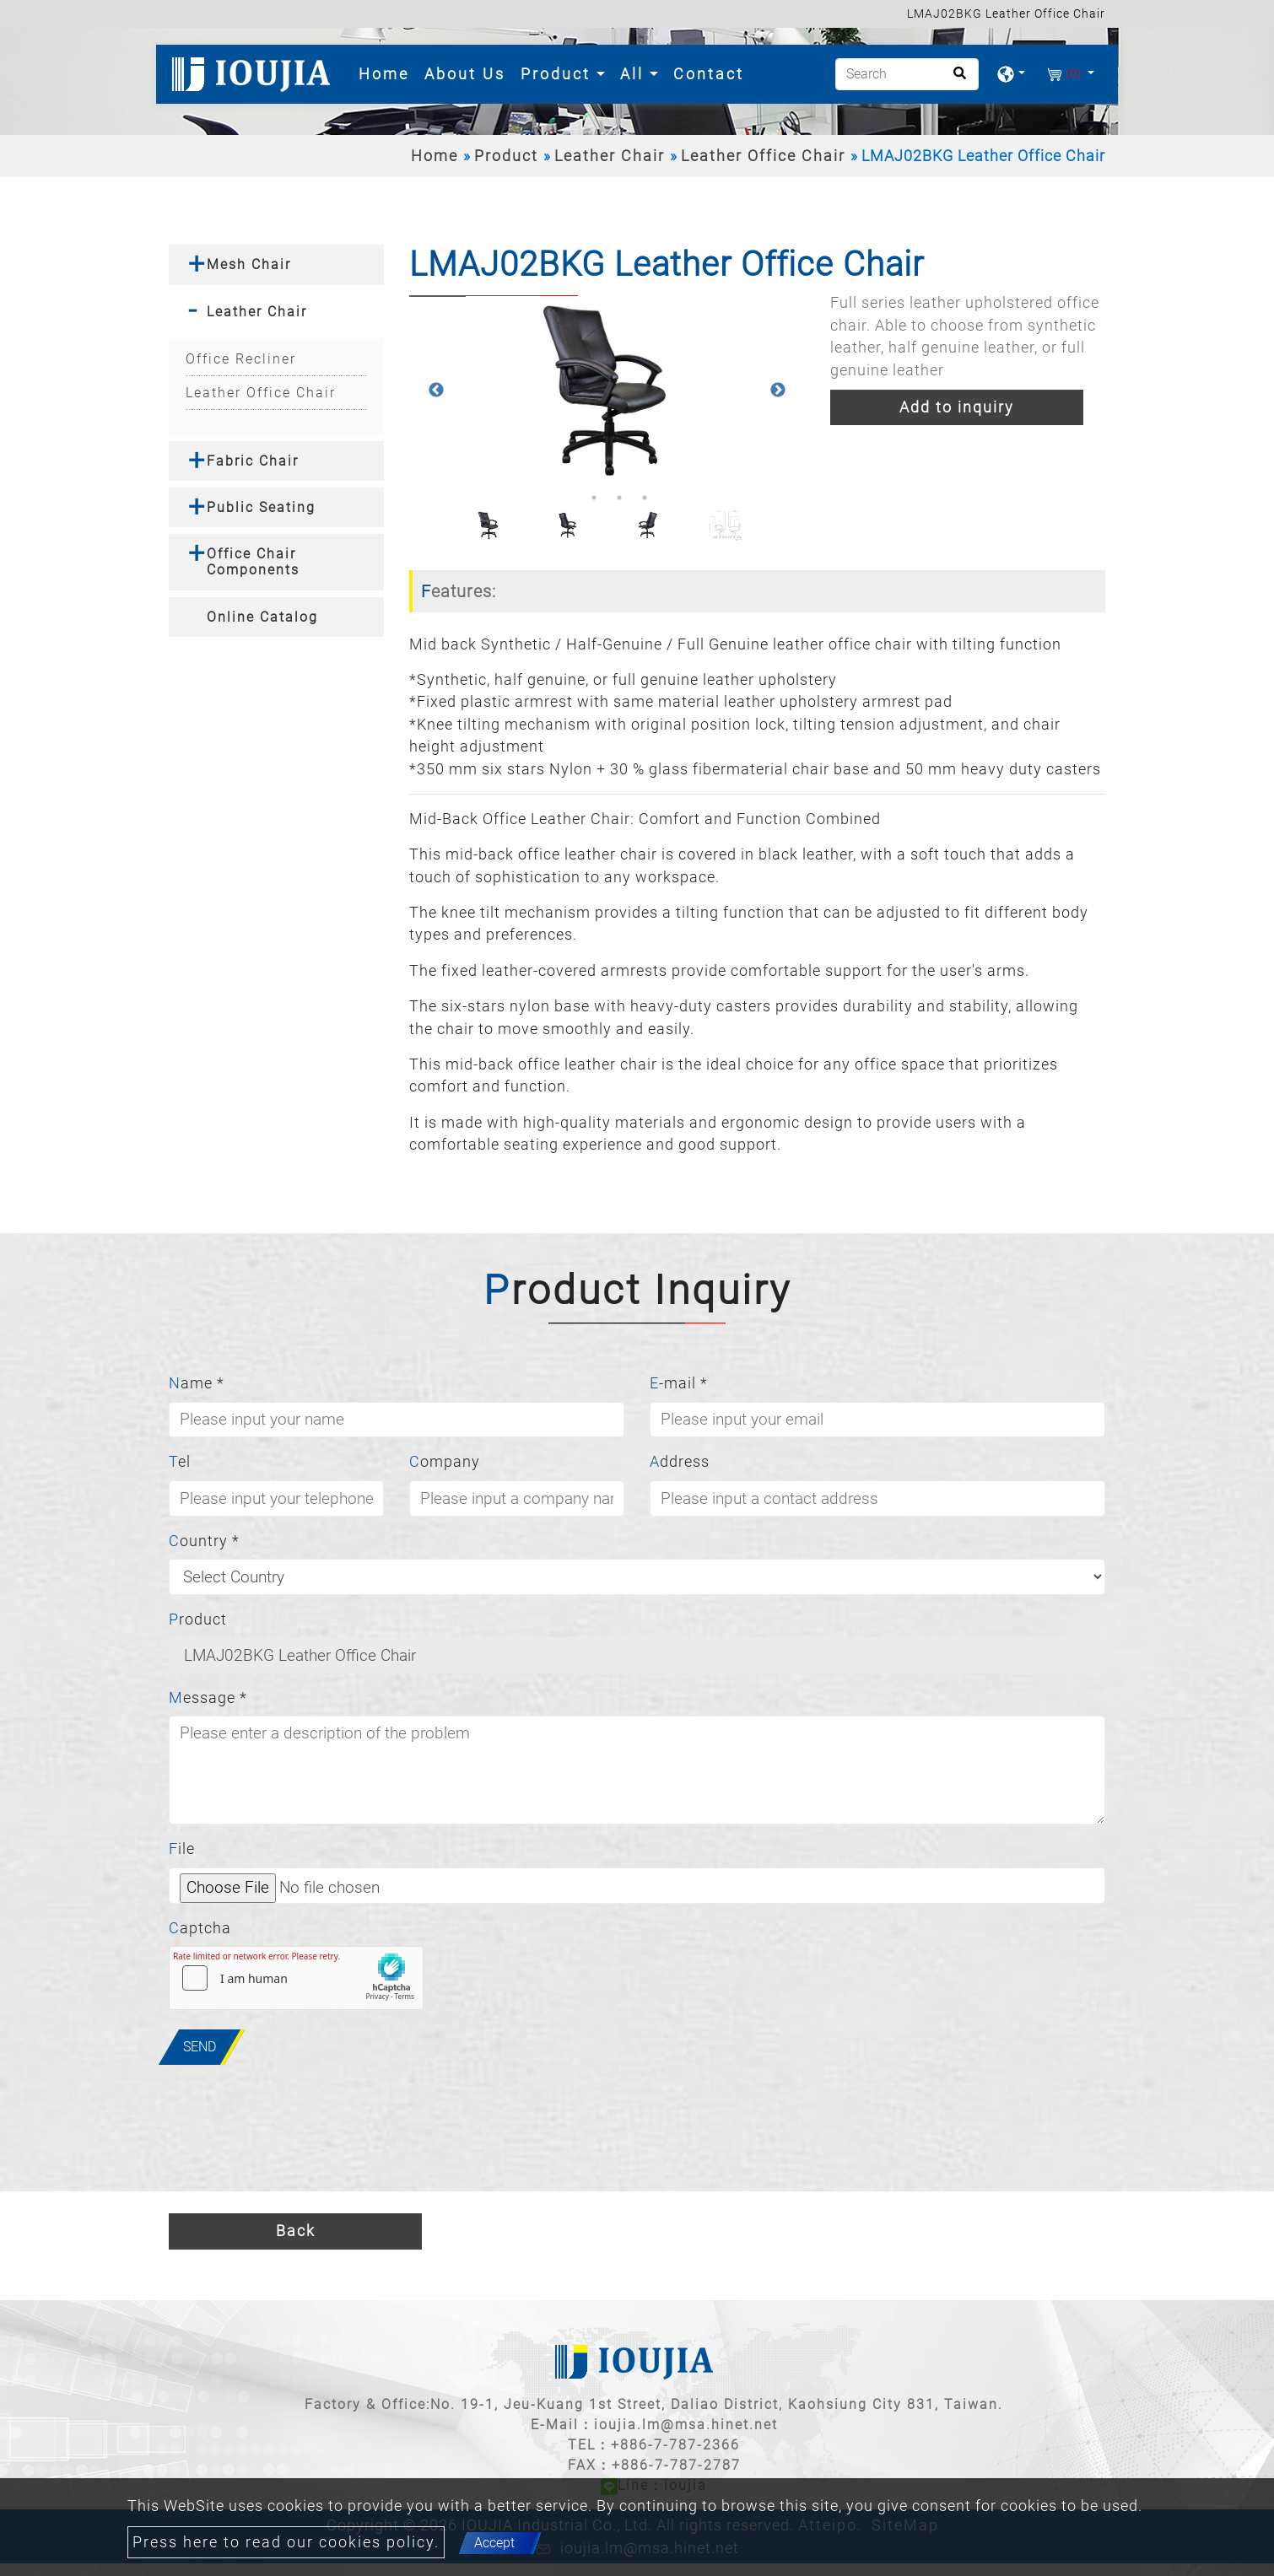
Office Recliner (241, 359)
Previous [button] (436, 390)
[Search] (907, 74)
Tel (180, 1461)
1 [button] (568, 497)
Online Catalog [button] (262, 617)
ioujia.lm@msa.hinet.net (686, 2425)
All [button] (635, 74)
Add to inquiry (956, 407)
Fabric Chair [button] (253, 461)
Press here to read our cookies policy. (286, 2542)
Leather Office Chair (763, 156)
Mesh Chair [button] (249, 264)
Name (196, 1383)
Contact (708, 74)
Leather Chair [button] (257, 312)
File (182, 1848)
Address (680, 1461)
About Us (464, 74)
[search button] (954, 79)
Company (444, 1461)
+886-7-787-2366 (675, 2445)
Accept (494, 2543)
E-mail (679, 1383)
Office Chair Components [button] (253, 562)
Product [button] (559, 74)
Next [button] (777, 390)
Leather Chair (609, 156)
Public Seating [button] (261, 507)
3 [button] (619, 497)
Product (506, 156)
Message (208, 1697)
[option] (607, 390)
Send (199, 2047)
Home (387, 72)
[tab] (276, 264)
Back (296, 2231)
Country (204, 1541)
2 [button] (594, 497)
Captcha (200, 1928)
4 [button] (644, 497)
